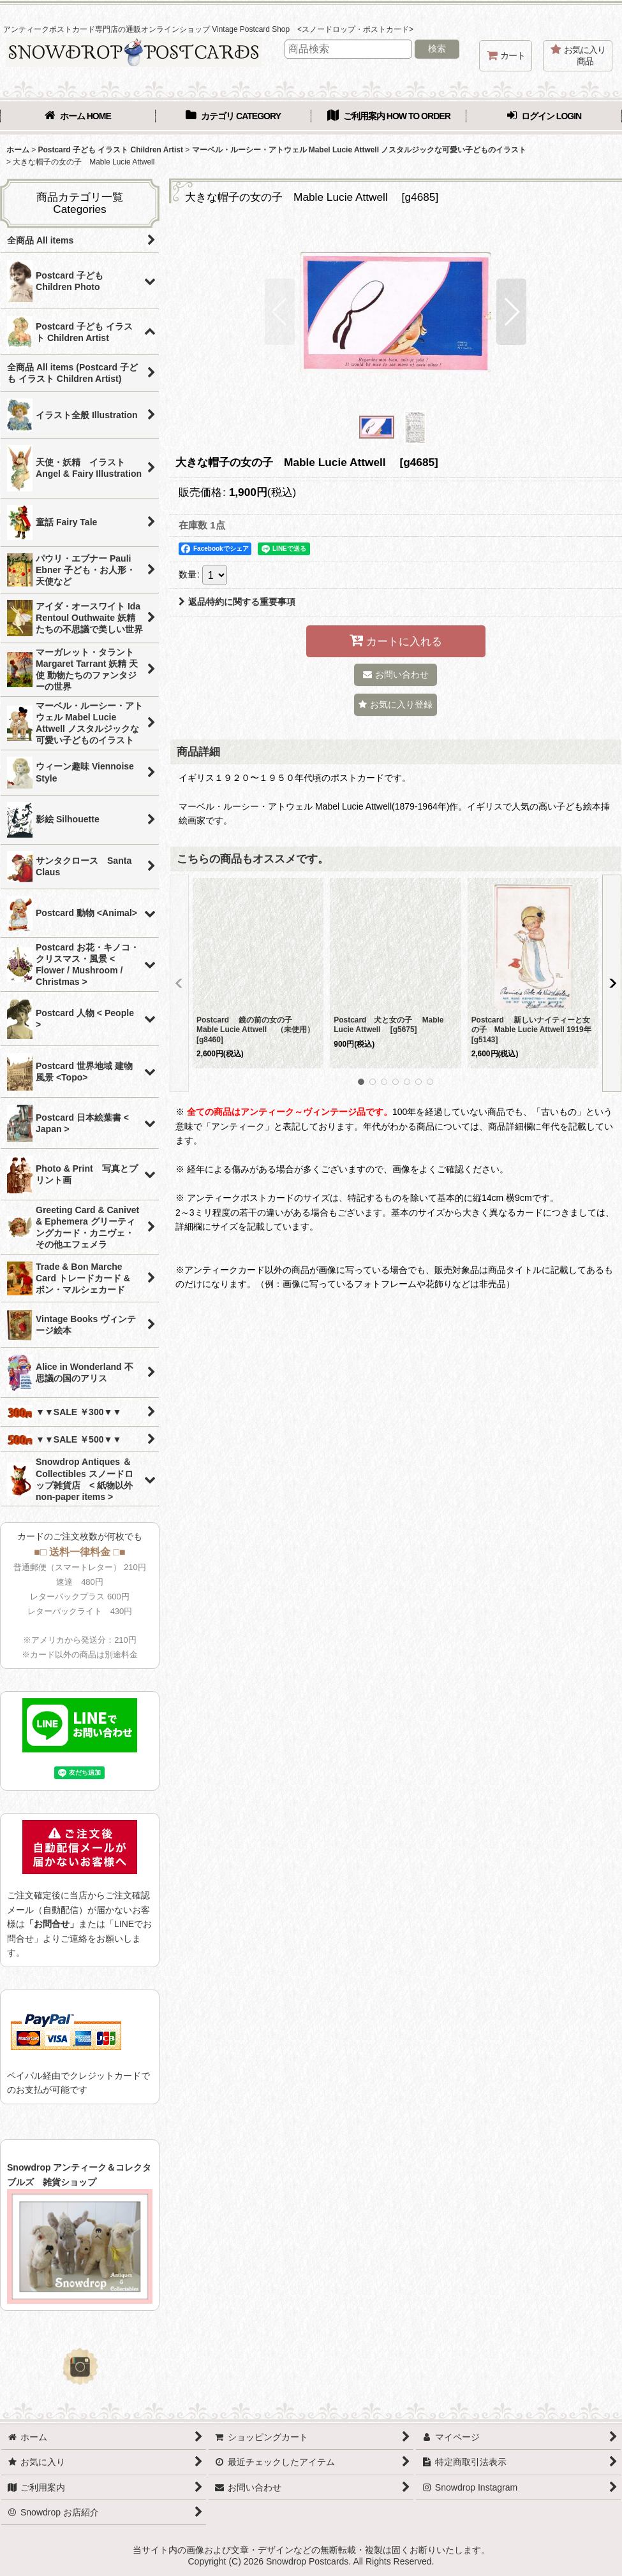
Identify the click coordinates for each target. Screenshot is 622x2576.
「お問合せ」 (51, 1924)
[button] (280, 312)
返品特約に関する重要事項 (237, 602)
